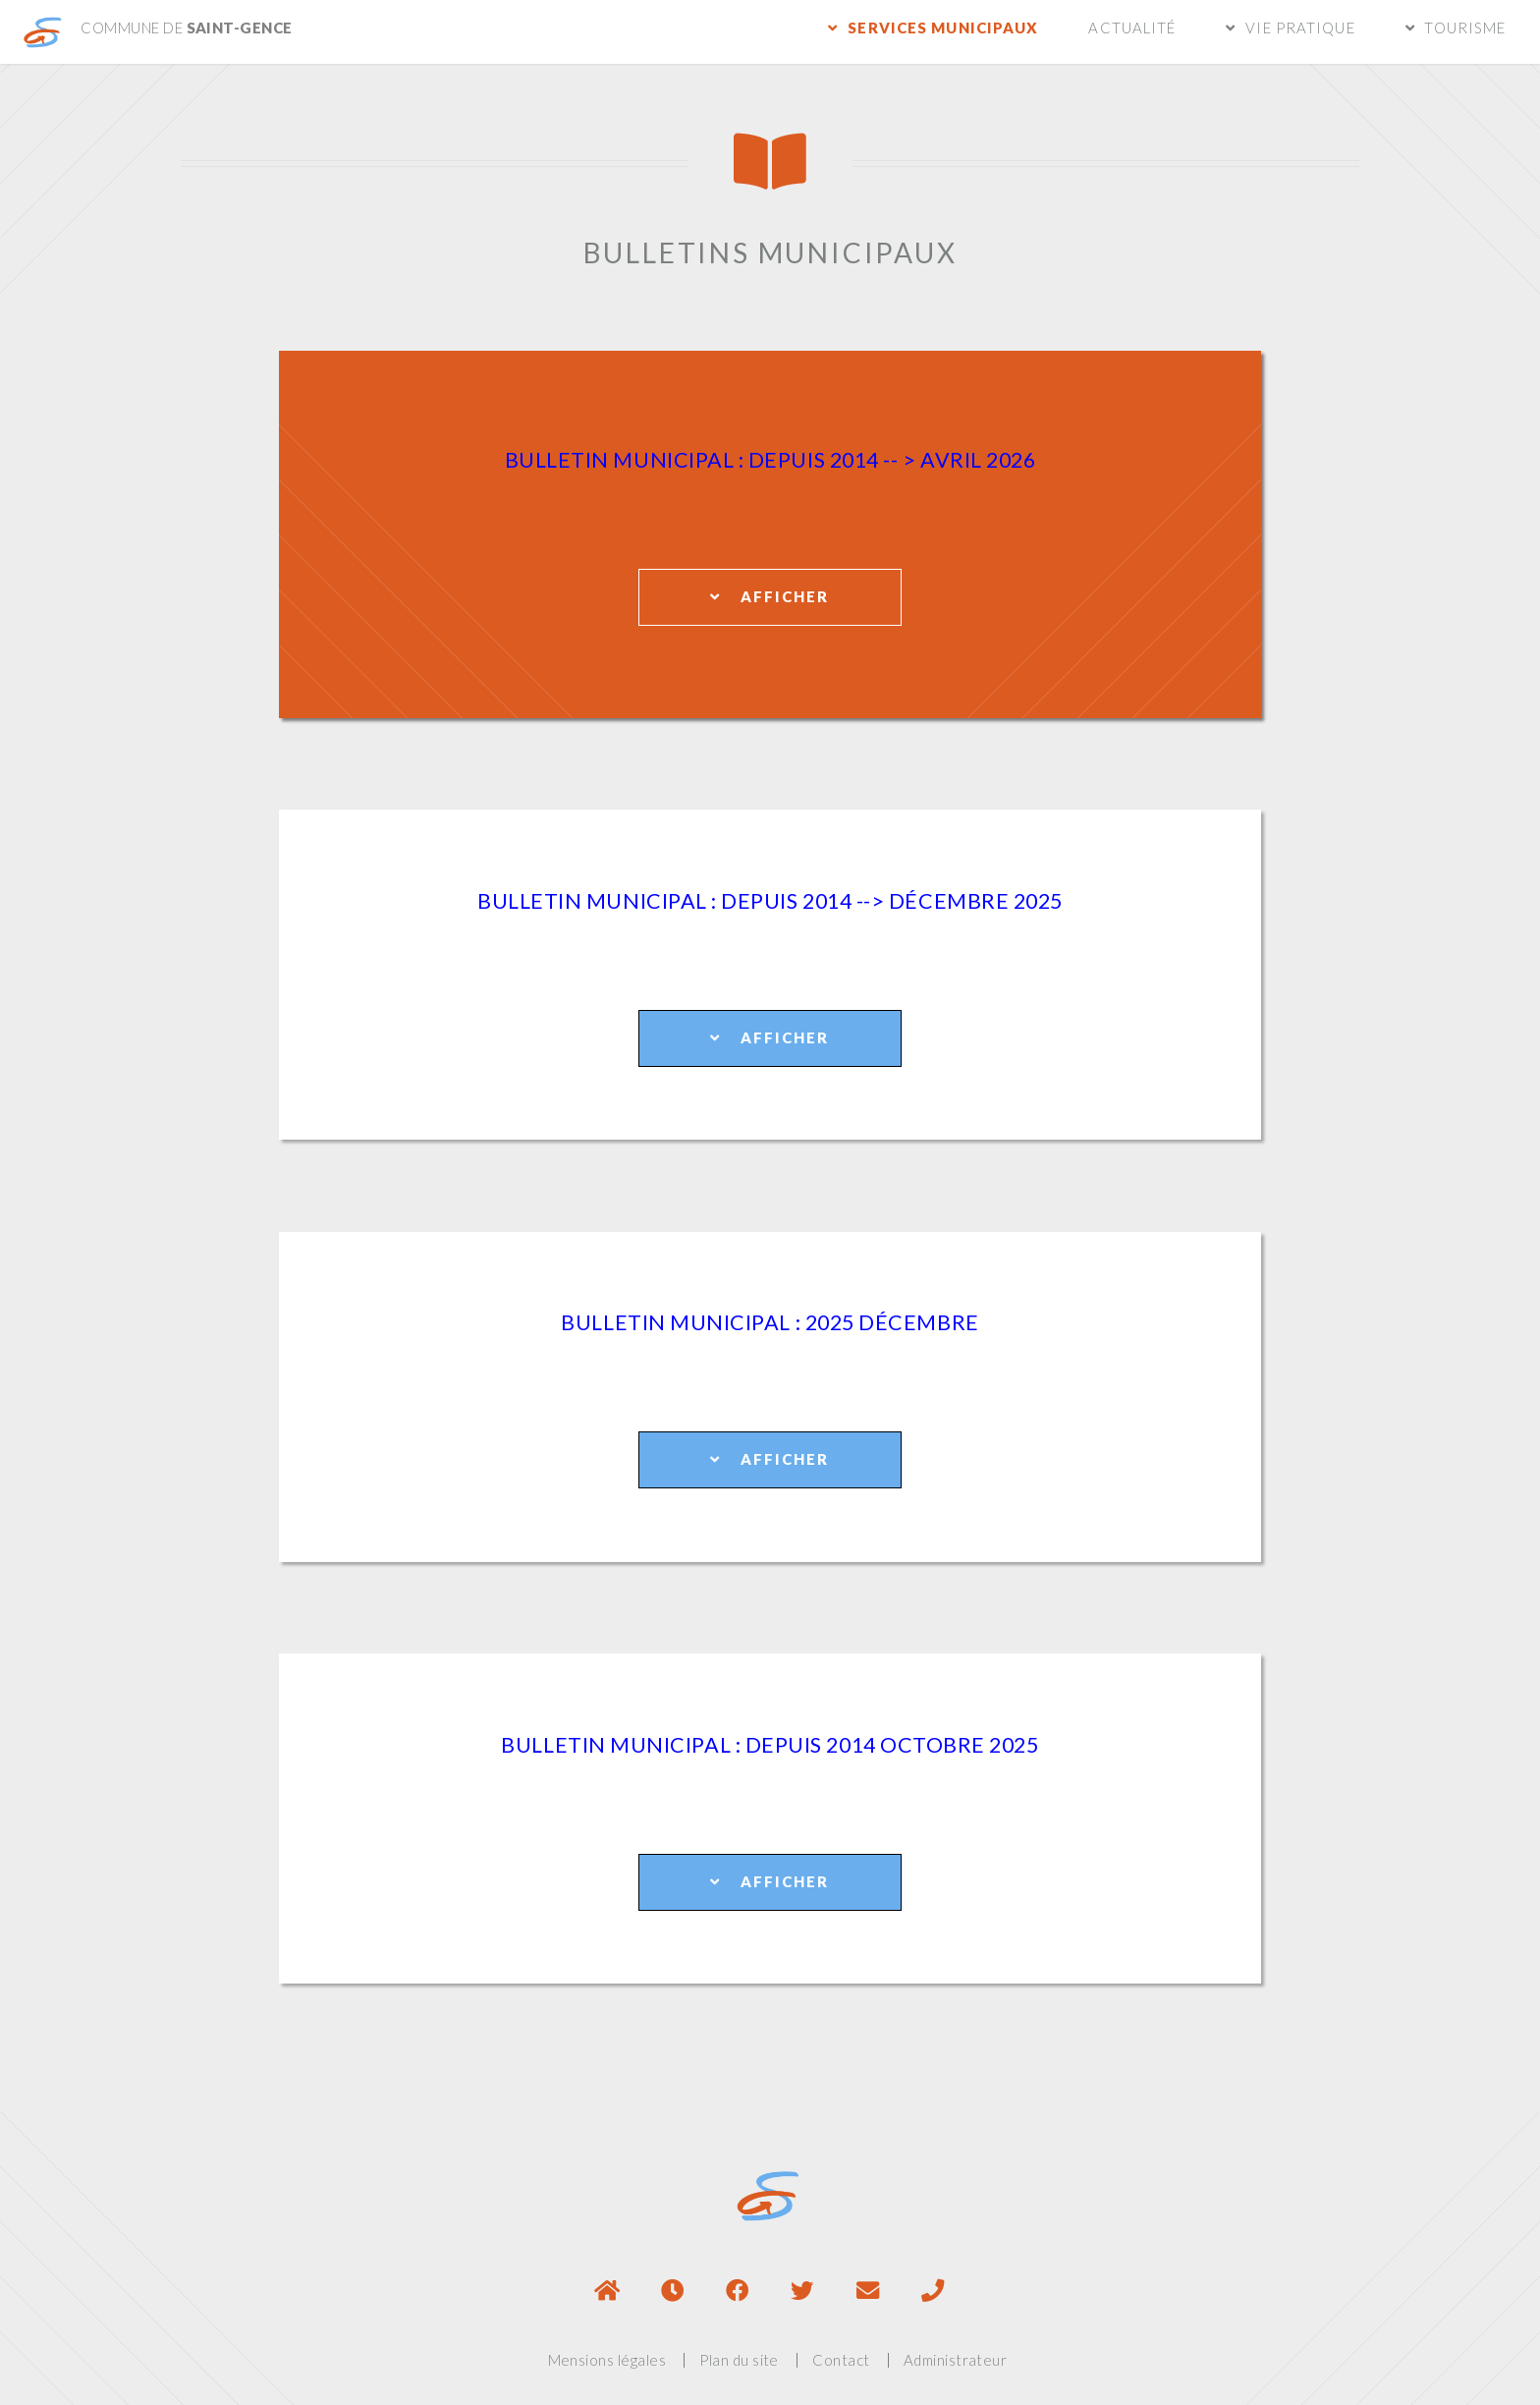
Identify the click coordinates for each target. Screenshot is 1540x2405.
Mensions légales (607, 2360)
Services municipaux (943, 27)
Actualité (1132, 27)
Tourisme (1465, 27)
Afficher (769, 596)
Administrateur (956, 2360)
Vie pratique (1299, 27)
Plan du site (739, 2360)
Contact (840, 2360)
